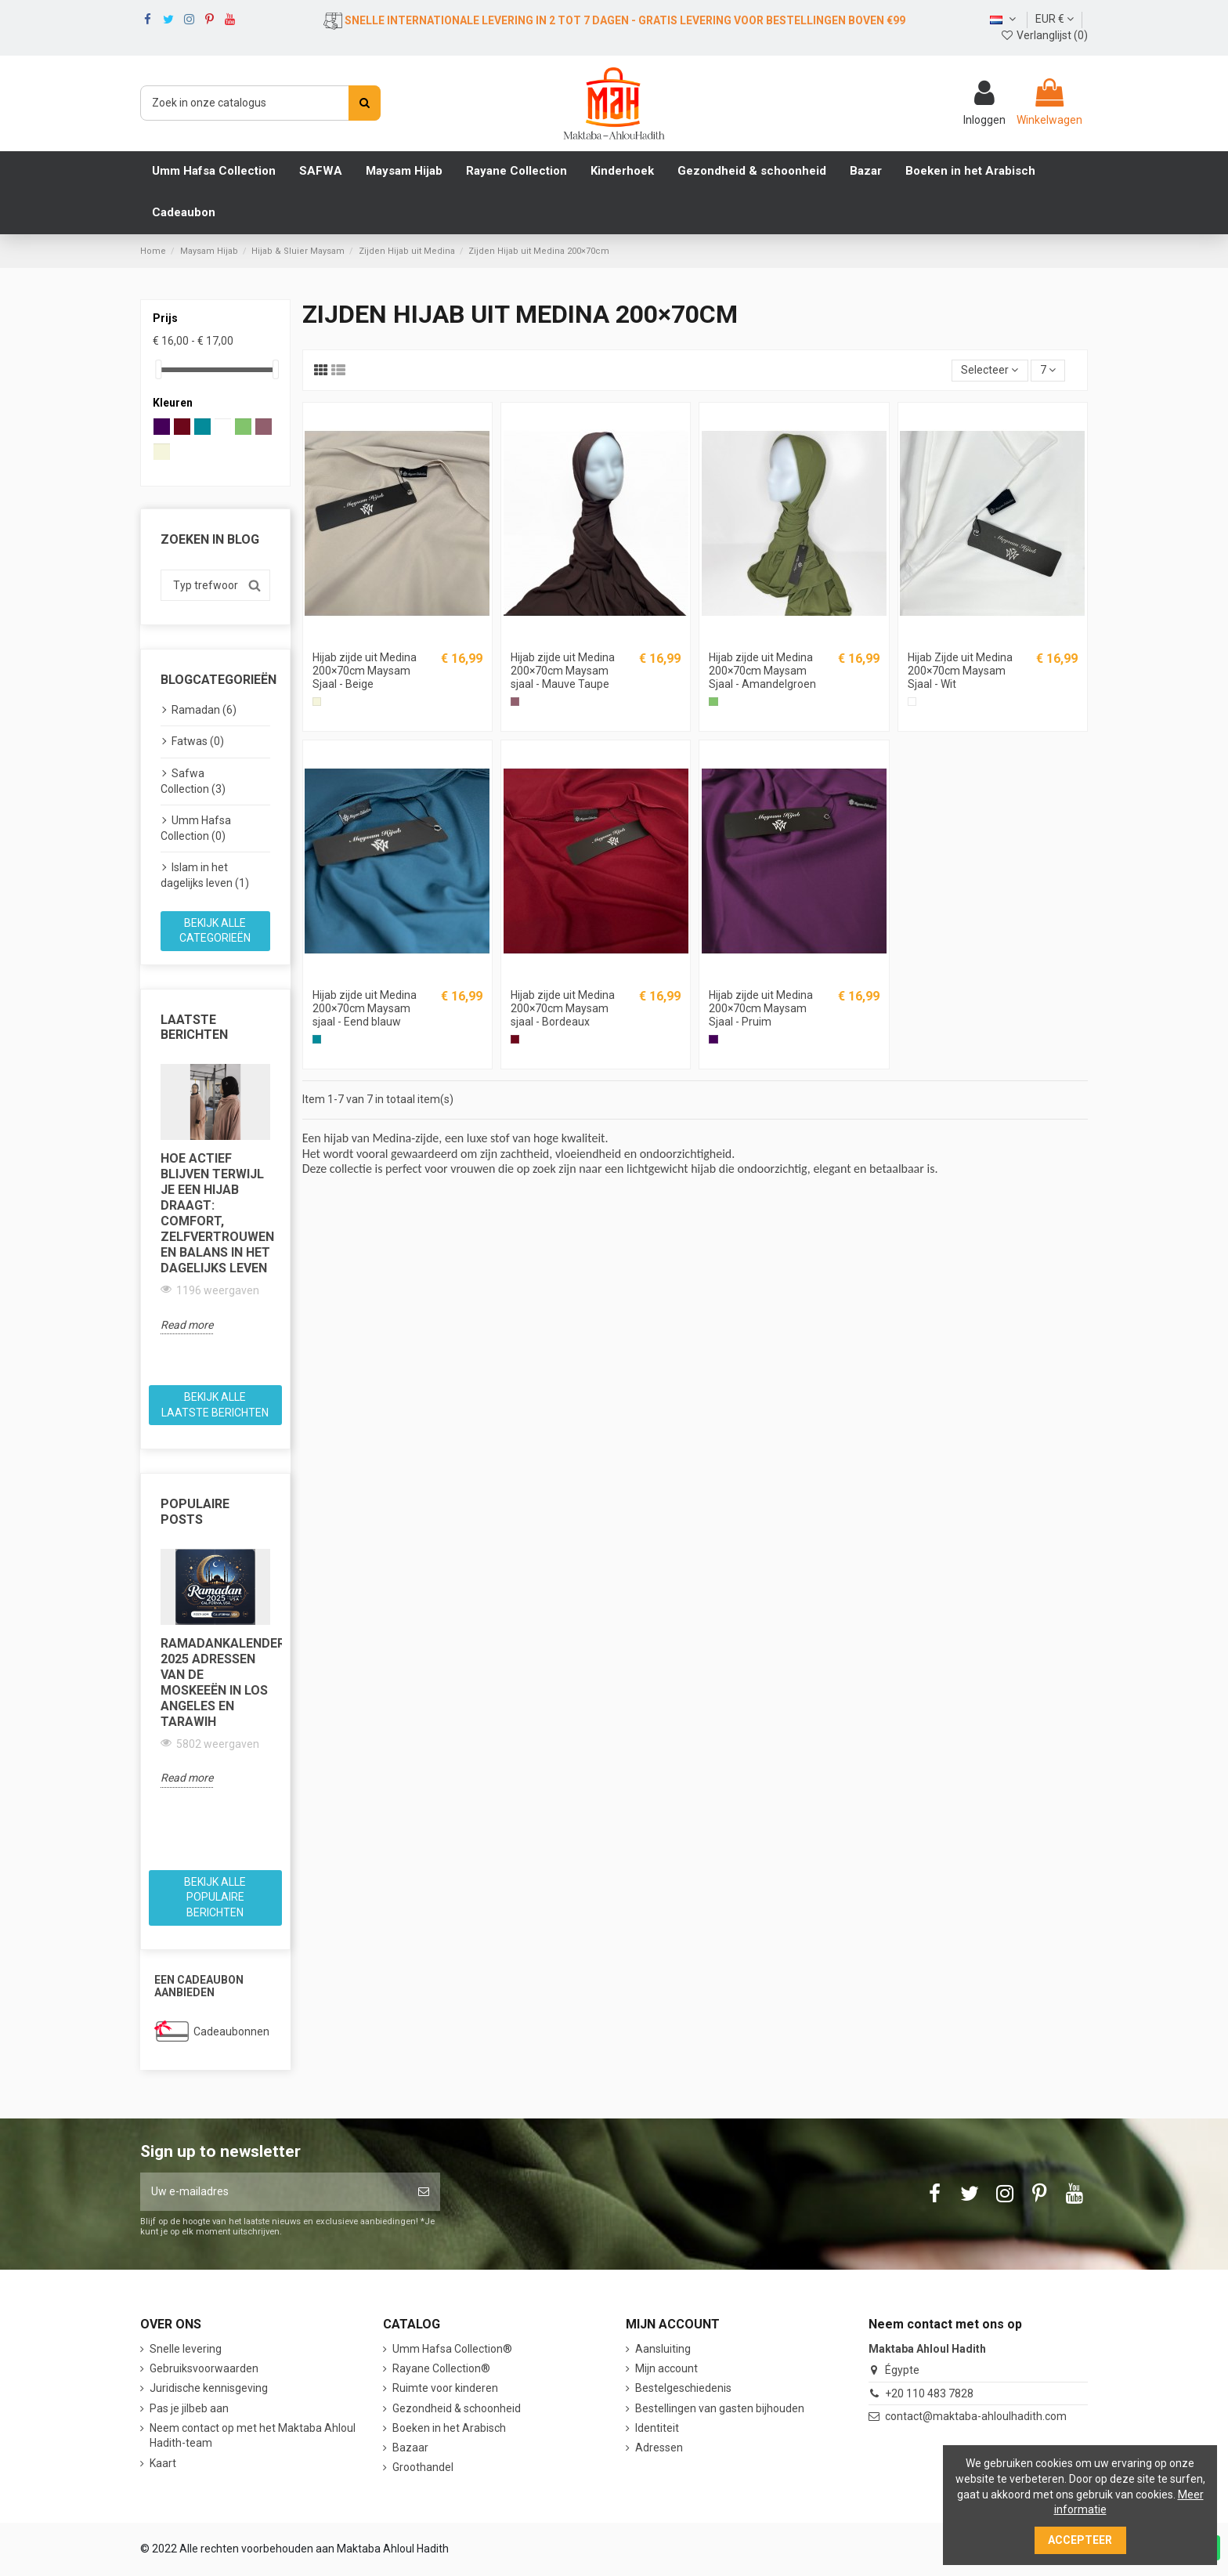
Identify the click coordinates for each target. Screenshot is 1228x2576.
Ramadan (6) (204, 710)
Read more (187, 1325)
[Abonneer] (423, 2192)
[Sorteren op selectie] (990, 371)
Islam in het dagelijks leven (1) (205, 875)
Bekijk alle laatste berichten (215, 1405)
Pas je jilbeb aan (189, 2408)
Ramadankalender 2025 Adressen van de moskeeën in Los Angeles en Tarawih (215, 1682)
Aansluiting (663, 2349)
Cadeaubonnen (231, 2031)
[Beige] (316, 701)
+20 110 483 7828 (929, 2393)
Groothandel (422, 2467)
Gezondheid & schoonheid (456, 2408)
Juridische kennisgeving (209, 2388)
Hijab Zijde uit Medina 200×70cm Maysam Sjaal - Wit (960, 670)
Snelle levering (186, 2349)
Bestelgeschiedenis (683, 2388)
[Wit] (912, 701)
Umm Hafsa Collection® (452, 2349)
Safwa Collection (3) (193, 781)
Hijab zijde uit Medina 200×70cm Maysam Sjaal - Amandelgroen (762, 670)
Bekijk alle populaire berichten (215, 1897)
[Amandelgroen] (713, 701)
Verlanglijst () (1044, 35)
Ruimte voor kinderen (445, 2388)
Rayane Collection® (441, 2368)
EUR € (1054, 19)
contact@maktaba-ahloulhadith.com (976, 2416)
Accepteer (1080, 2540)
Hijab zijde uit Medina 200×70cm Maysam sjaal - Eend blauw (364, 1008)
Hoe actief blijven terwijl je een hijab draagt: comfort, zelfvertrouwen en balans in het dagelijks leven (215, 1213)
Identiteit (657, 2428)
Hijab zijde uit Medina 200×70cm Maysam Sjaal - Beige (364, 670)
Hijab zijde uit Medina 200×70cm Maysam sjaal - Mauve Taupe (563, 670)
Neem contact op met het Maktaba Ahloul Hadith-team (253, 2436)
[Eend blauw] (316, 1039)
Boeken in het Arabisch (449, 2428)
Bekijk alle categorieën (215, 931)
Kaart (163, 2463)
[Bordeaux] (515, 1039)
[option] (215, 1199)
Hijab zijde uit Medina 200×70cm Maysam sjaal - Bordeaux (563, 1008)
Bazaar (410, 2447)
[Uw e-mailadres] (273, 2192)
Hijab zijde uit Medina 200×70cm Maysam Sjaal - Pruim (761, 1008)
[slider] (158, 369)
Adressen (659, 2447)
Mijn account (666, 2368)
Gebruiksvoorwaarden (204, 2368)
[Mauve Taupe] (515, 701)
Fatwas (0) (198, 741)
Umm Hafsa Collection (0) (196, 828)
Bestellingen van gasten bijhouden (719, 2408)
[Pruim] (713, 1039)
